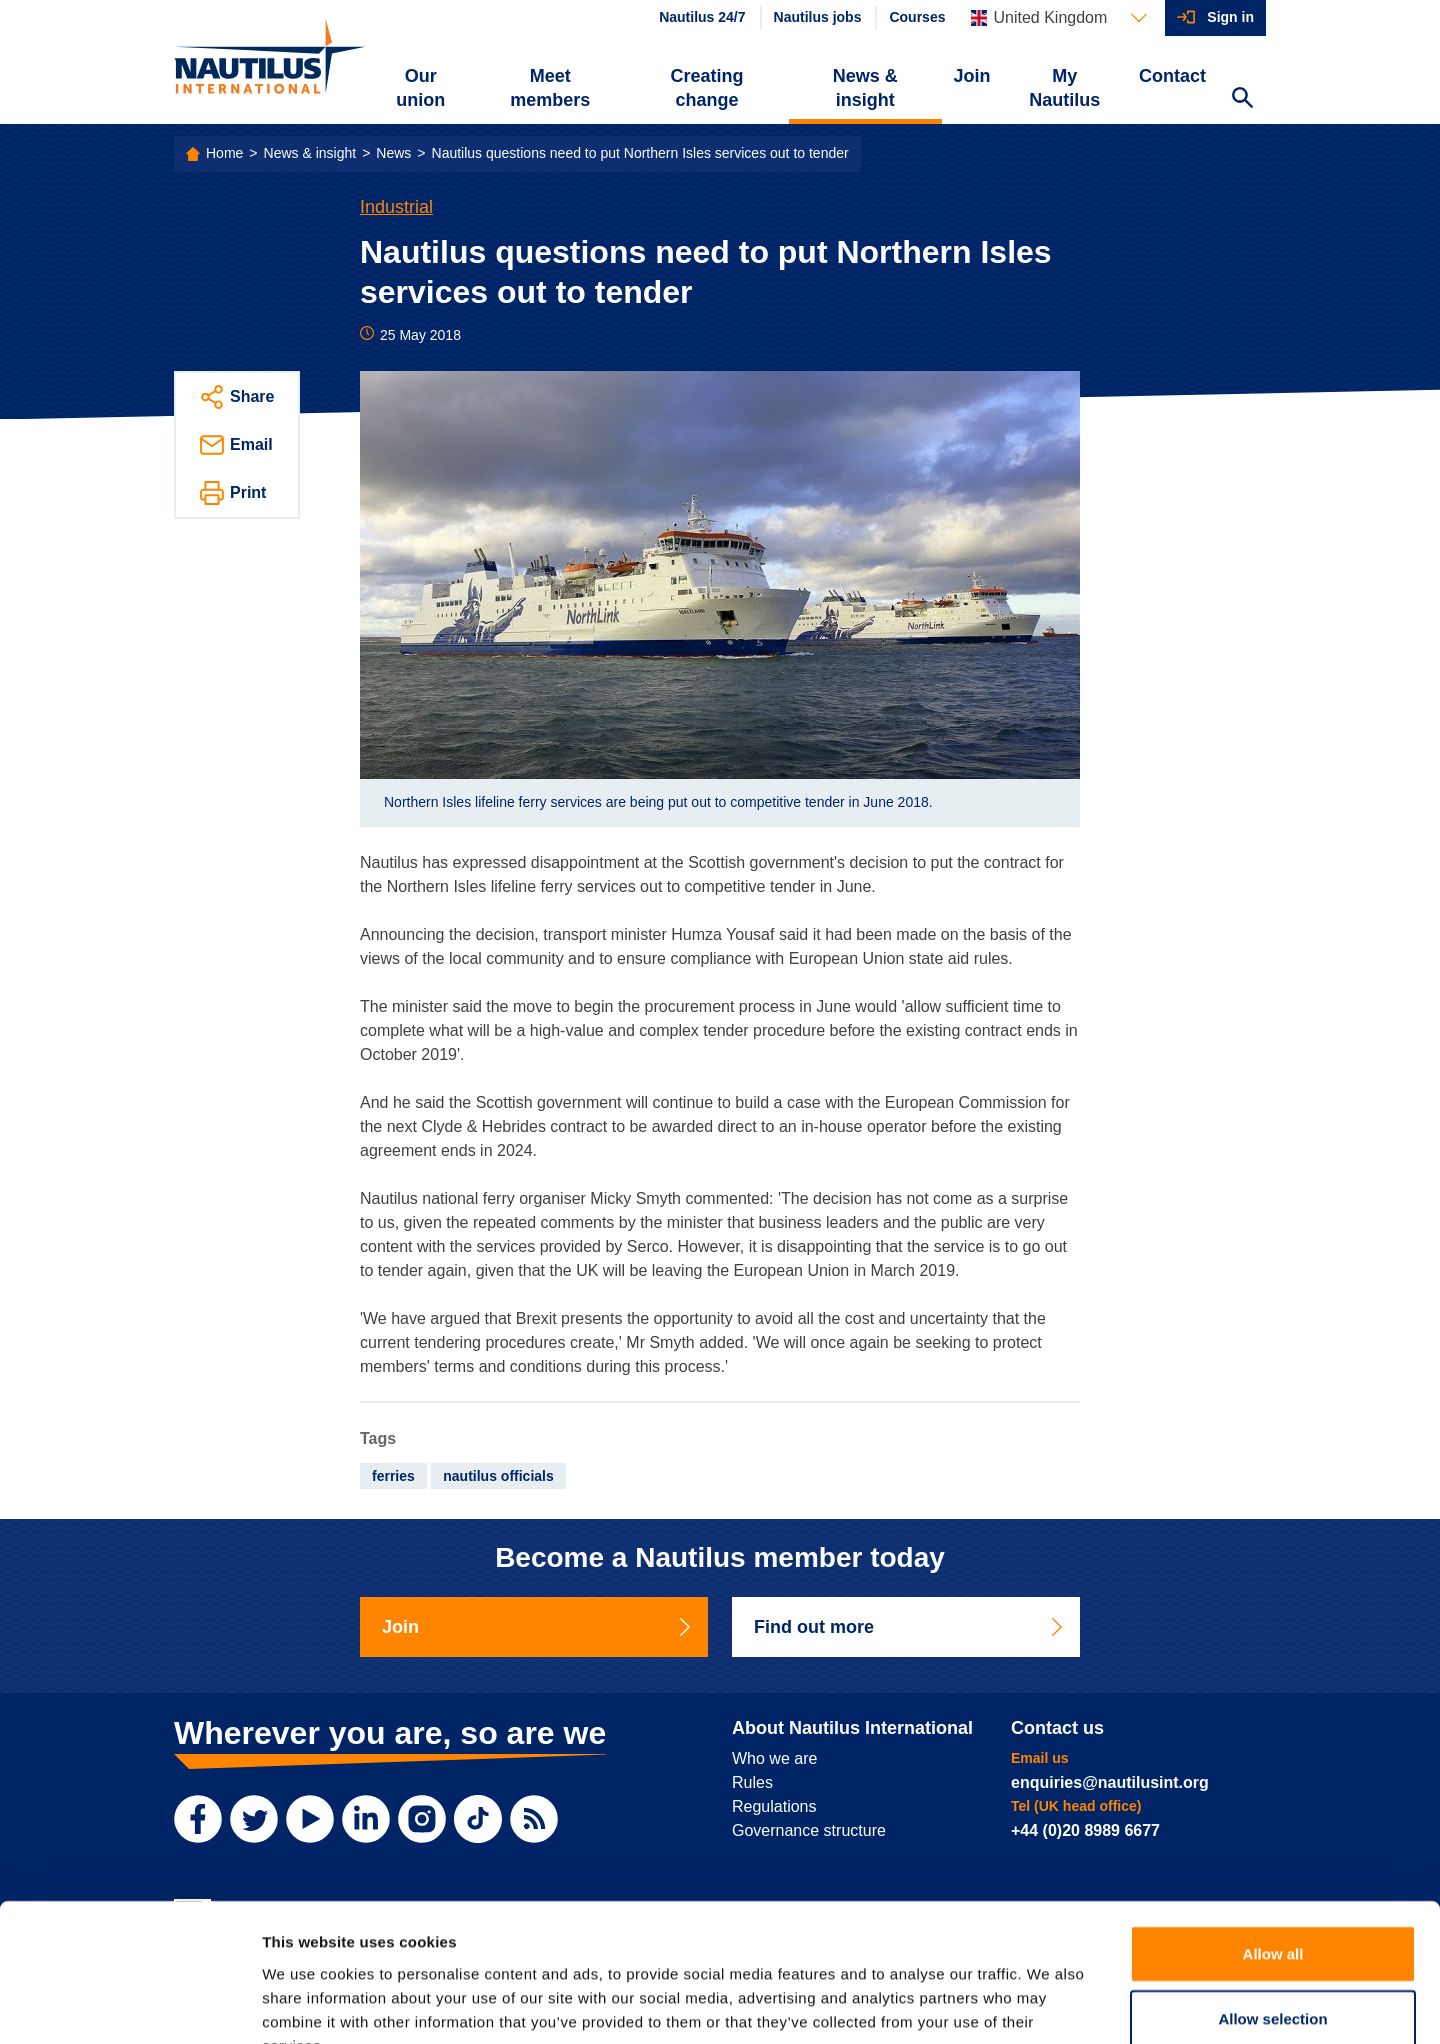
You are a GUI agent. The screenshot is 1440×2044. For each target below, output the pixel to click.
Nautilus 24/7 (702, 17)
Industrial (396, 207)
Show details (1049, 2004)
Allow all (1273, 1831)
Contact (1172, 76)
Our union (420, 88)
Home (224, 153)
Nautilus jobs (818, 17)
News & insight (865, 88)
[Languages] (1059, 18)
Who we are (774, 1758)
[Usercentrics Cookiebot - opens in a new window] (129, 2005)
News (393, 153)
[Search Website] (1242, 100)
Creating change (707, 88)
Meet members (550, 88)
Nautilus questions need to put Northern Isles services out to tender (640, 153)
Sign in (1230, 17)
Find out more (910, 1627)
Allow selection (1272, 1897)
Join (972, 76)
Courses (917, 17)
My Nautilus (1064, 88)
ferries (393, 1476)
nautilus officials (498, 1476)
